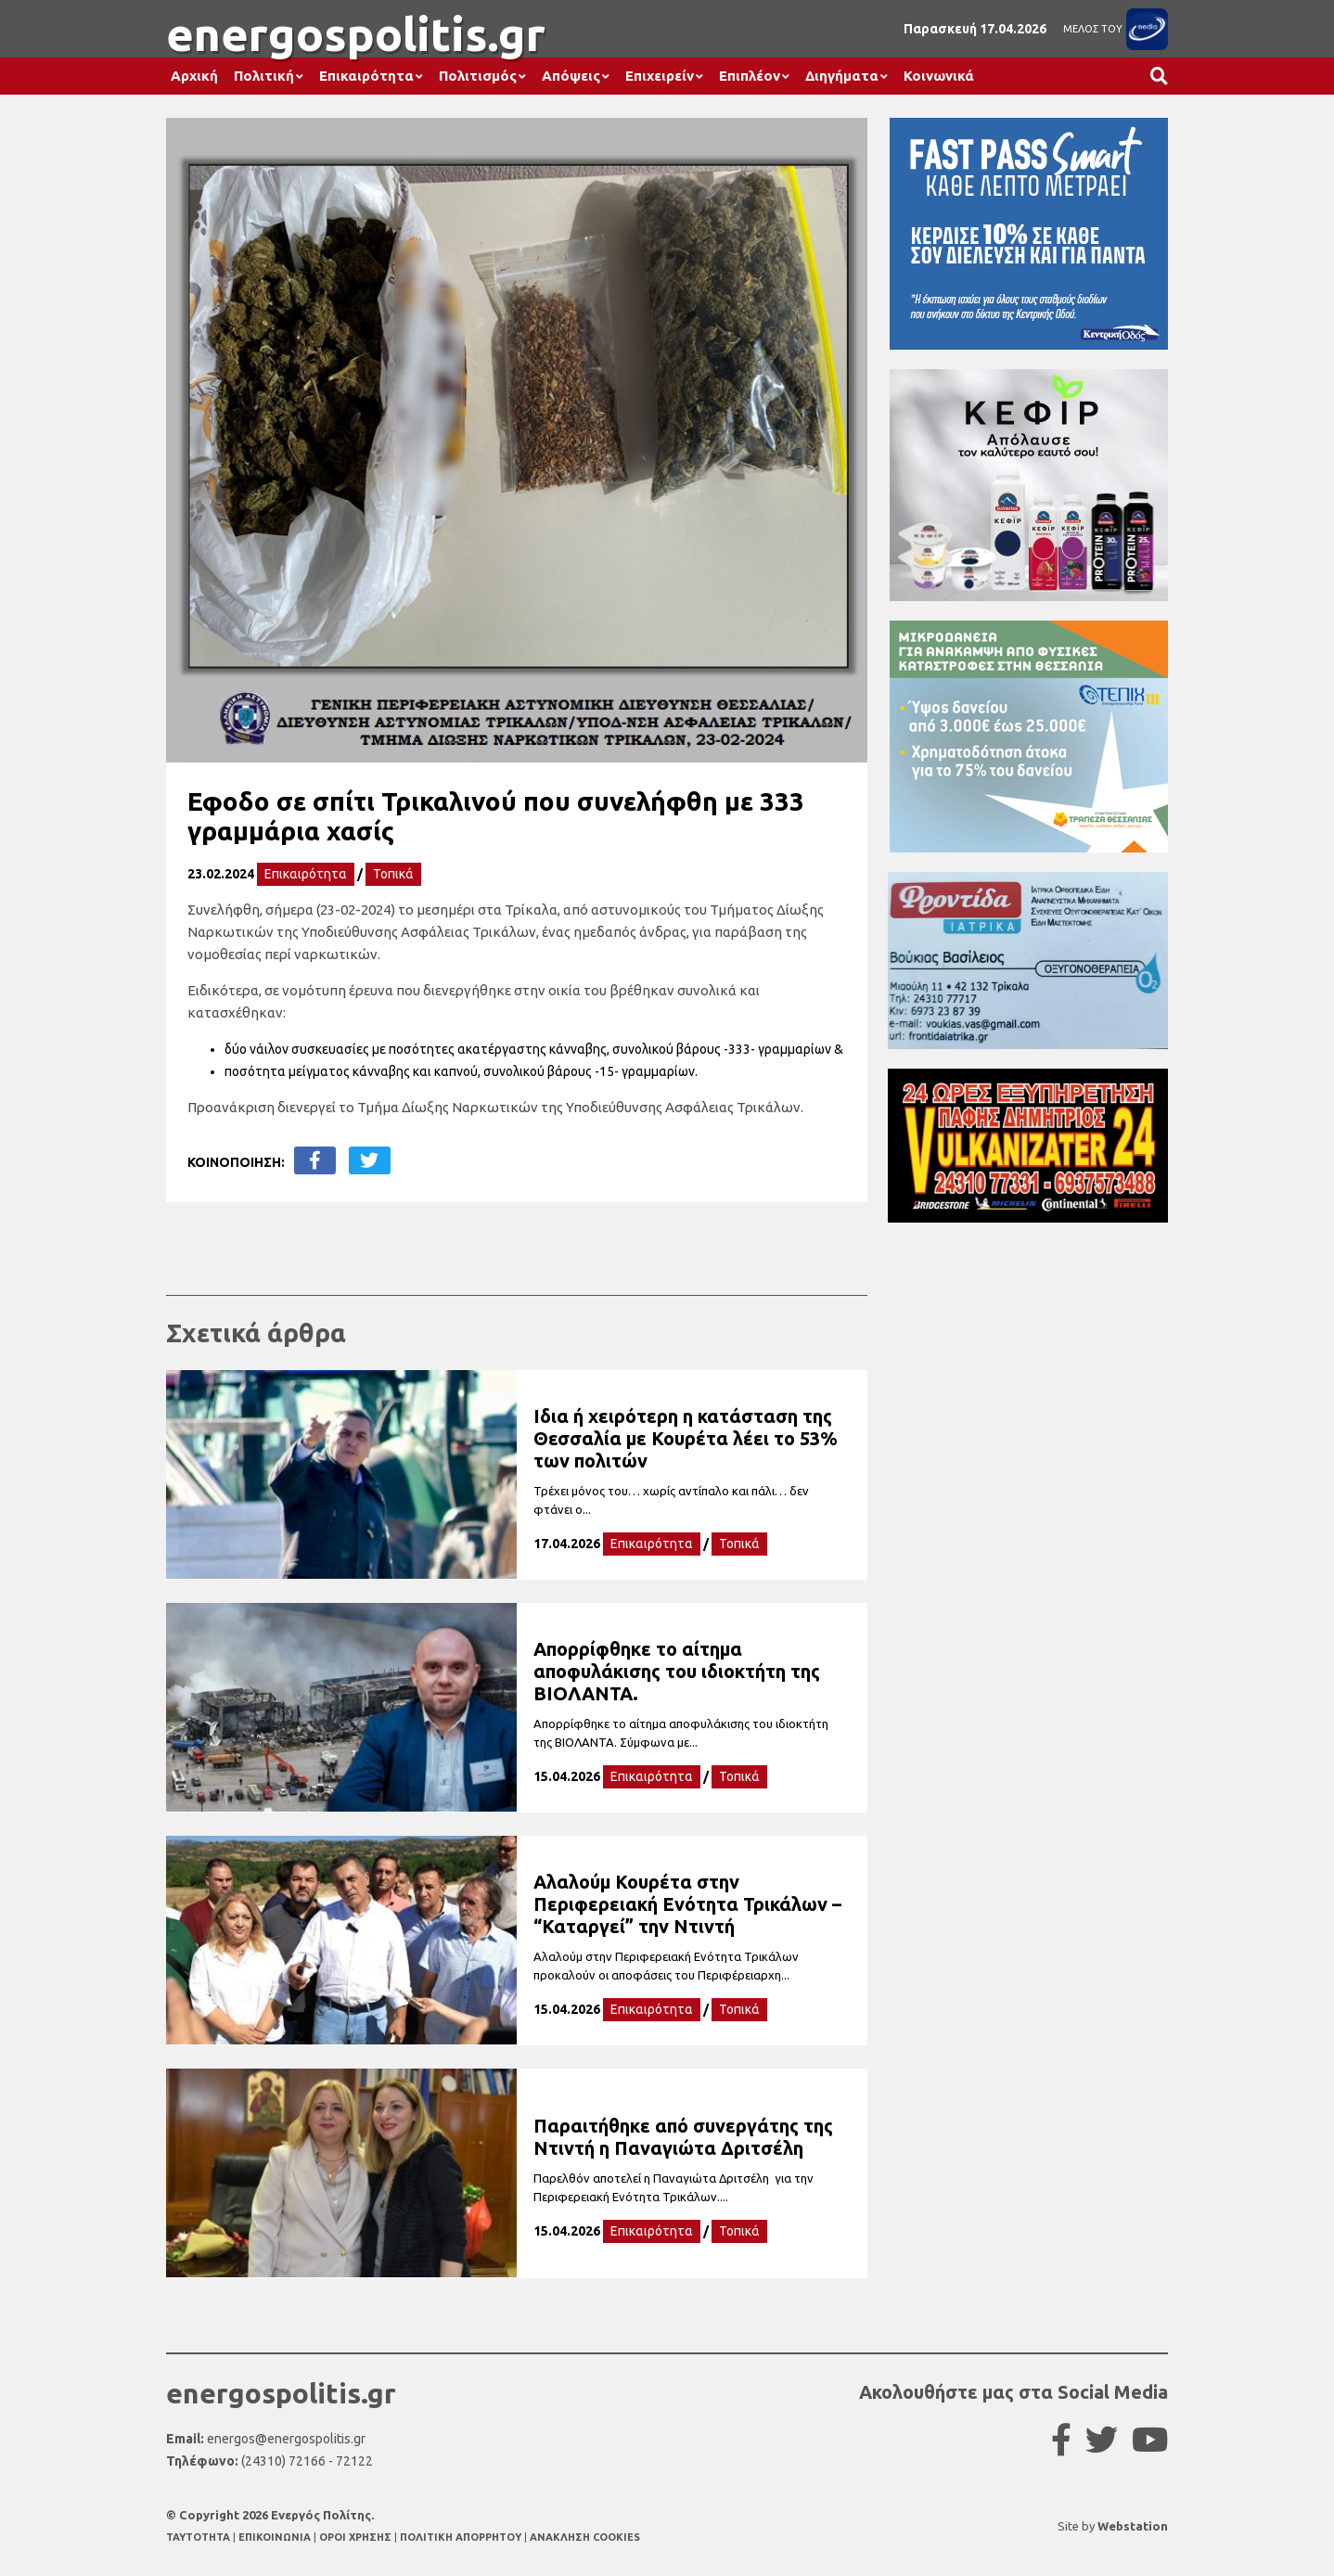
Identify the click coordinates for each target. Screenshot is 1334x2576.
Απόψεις (571, 75)
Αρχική (194, 75)
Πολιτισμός (478, 75)
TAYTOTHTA (199, 2537)
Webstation (1132, 2525)
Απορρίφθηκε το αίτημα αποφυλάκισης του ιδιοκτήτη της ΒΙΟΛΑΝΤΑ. (676, 1671)
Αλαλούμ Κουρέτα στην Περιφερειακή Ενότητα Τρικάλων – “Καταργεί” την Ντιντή (687, 1904)
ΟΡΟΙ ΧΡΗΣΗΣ (356, 2537)
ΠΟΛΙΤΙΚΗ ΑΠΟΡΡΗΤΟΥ (460, 2537)
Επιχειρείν (659, 75)
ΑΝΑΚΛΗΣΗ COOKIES (585, 2537)
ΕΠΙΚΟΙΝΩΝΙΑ (276, 2537)
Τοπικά (393, 873)
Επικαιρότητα (366, 75)
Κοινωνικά (939, 75)
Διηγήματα (842, 75)
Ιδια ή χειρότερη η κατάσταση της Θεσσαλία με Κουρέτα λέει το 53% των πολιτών (685, 1438)
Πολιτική (264, 75)
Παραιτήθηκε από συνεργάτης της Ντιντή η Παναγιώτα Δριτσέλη (683, 2137)
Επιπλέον (749, 75)
